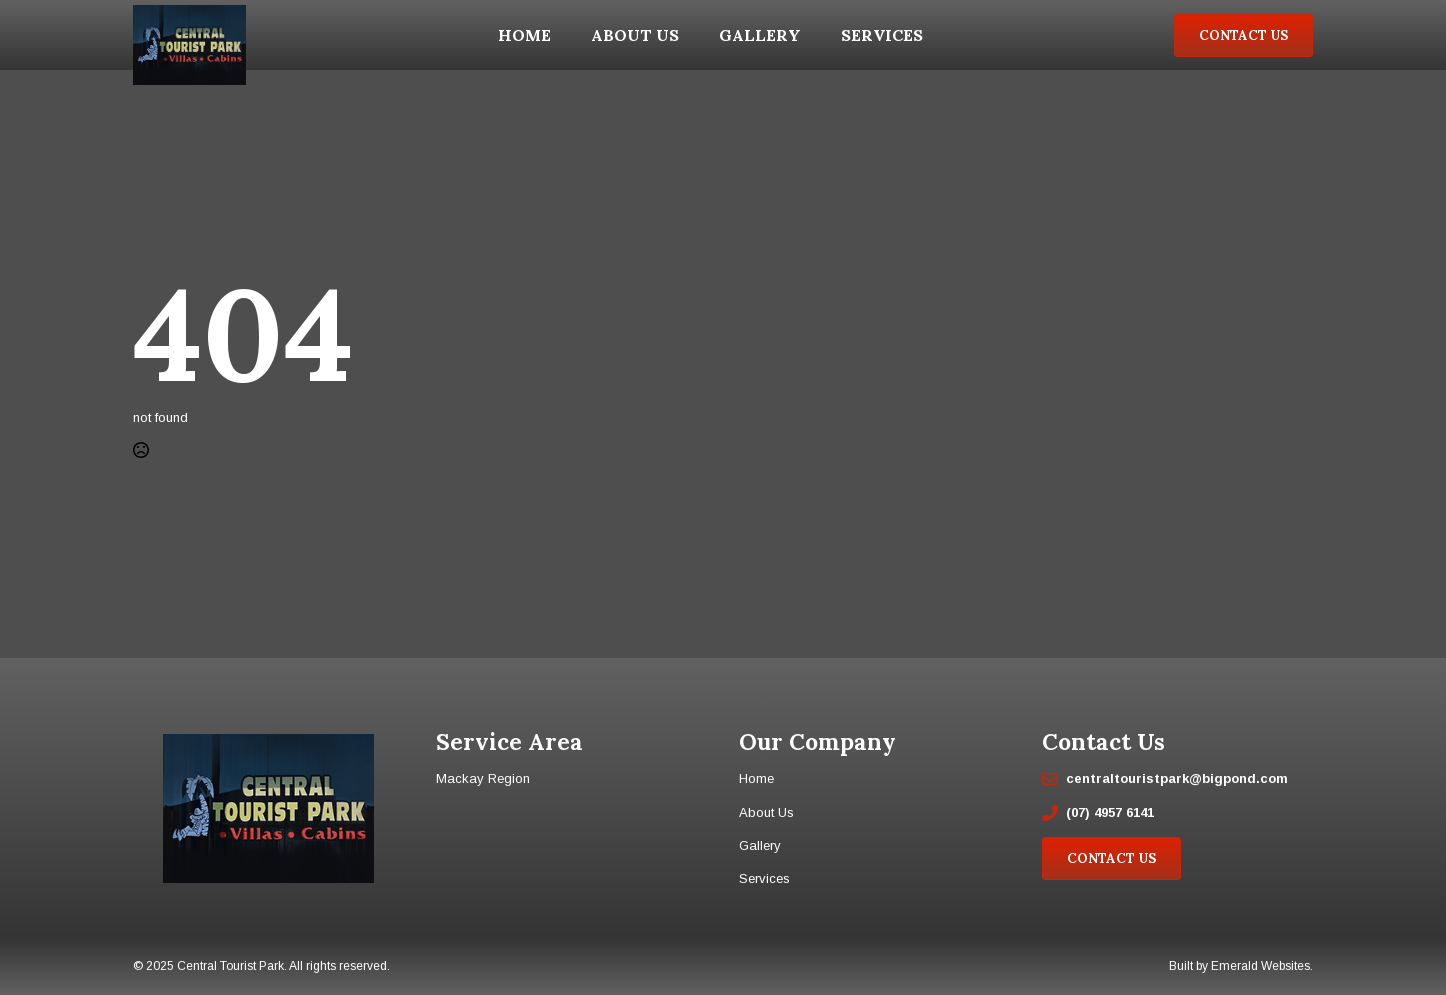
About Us (635, 35)
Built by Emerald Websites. (1241, 966)
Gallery (760, 35)
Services (882, 35)
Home (524, 35)
